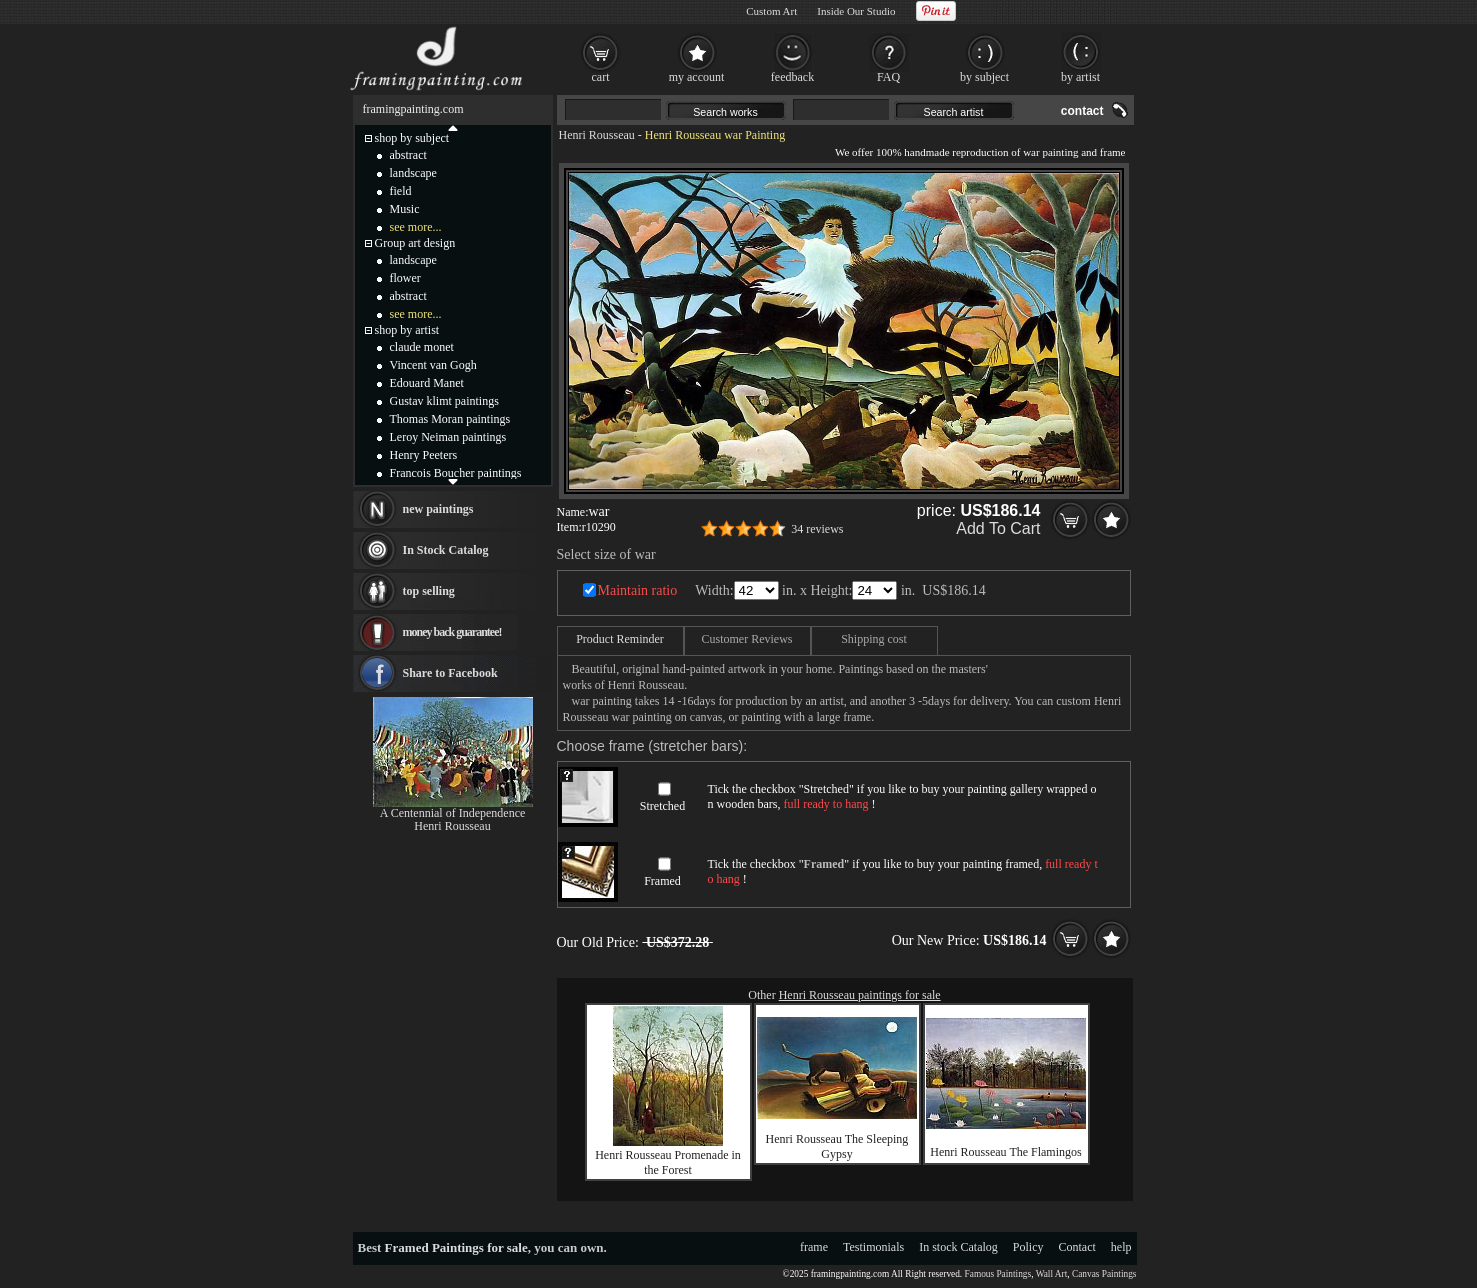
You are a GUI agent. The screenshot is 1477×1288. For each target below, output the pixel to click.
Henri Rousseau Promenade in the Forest (668, 1162)
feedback (792, 77)
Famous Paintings (998, 1274)
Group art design (415, 243)
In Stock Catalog (446, 550)
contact (1082, 111)
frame (814, 1247)
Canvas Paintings (1104, 1274)
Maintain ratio (638, 590)
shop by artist (407, 330)
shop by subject (412, 138)
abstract (408, 155)
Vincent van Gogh (433, 365)
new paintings (438, 509)
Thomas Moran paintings (450, 419)
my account (697, 77)
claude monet (422, 347)
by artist (1080, 77)
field (401, 191)
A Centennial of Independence (453, 813)
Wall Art (1052, 1274)
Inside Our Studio (856, 11)
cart (601, 77)
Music (405, 209)
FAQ (888, 77)
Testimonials (873, 1247)
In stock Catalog (958, 1247)
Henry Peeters (424, 455)
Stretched (662, 806)
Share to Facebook (450, 673)
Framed (662, 881)
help (1121, 1247)
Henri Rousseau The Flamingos (1005, 1152)
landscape (413, 173)
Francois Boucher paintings (456, 473)
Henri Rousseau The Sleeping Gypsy (837, 1146)
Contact (1077, 1247)
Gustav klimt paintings (444, 401)
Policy (1028, 1247)
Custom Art (771, 11)
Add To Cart (998, 528)
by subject (984, 77)
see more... (416, 227)
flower (405, 278)
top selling (429, 591)
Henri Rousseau (597, 135)
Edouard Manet (427, 383)
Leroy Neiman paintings (448, 437)
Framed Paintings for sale (456, 1247)
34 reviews (817, 529)
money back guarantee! (452, 632)
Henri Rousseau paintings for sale (860, 995)
